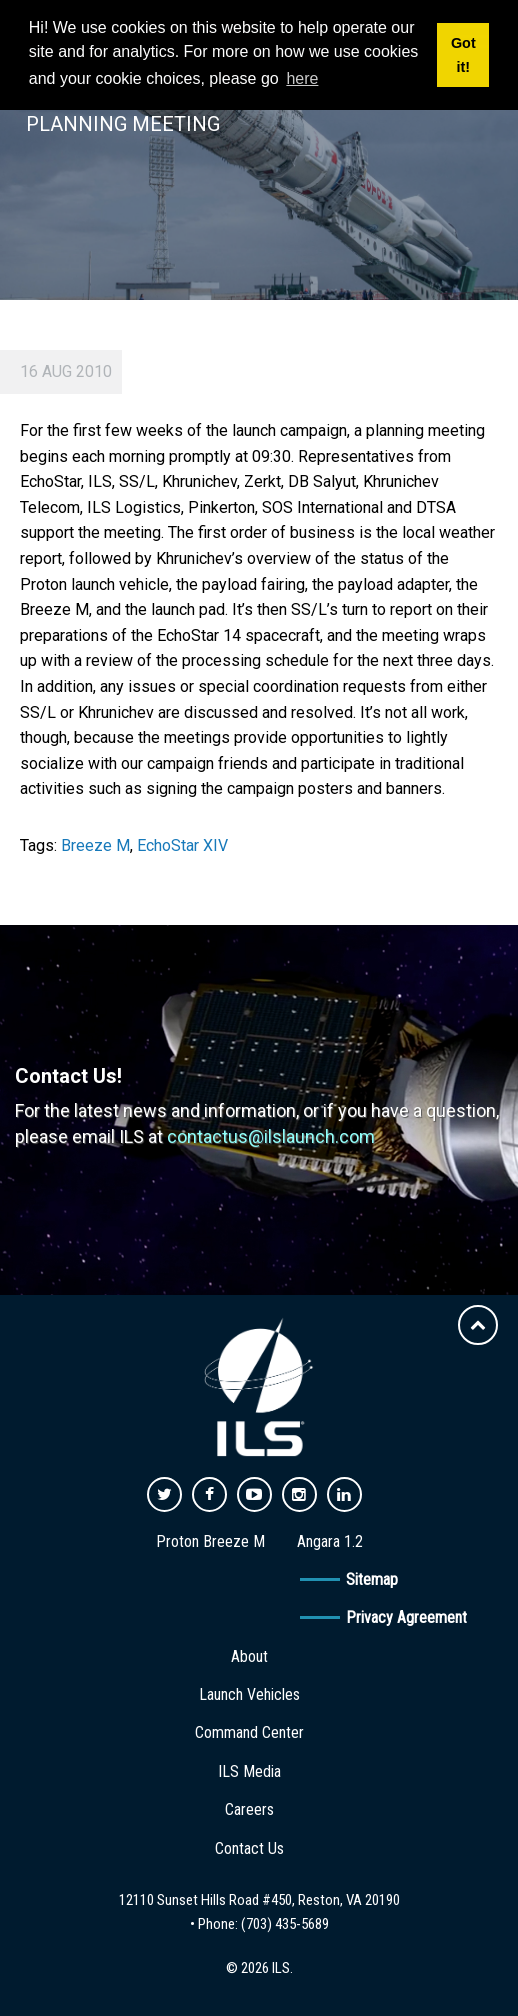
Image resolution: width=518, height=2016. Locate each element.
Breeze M (95, 845)
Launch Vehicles (249, 1694)
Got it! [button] (463, 55)
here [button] (302, 78)
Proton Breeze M (210, 1541)
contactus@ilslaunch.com (271, 1136)
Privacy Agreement (406, 1617)
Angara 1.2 (330, 1541)
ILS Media (249, 1771)
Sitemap (372, 1579)
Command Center (249, 1732)
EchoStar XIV (182, 845)
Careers (249, 1809)
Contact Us (249, 1848)
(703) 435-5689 (285, 1924)
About (249, 1656)
